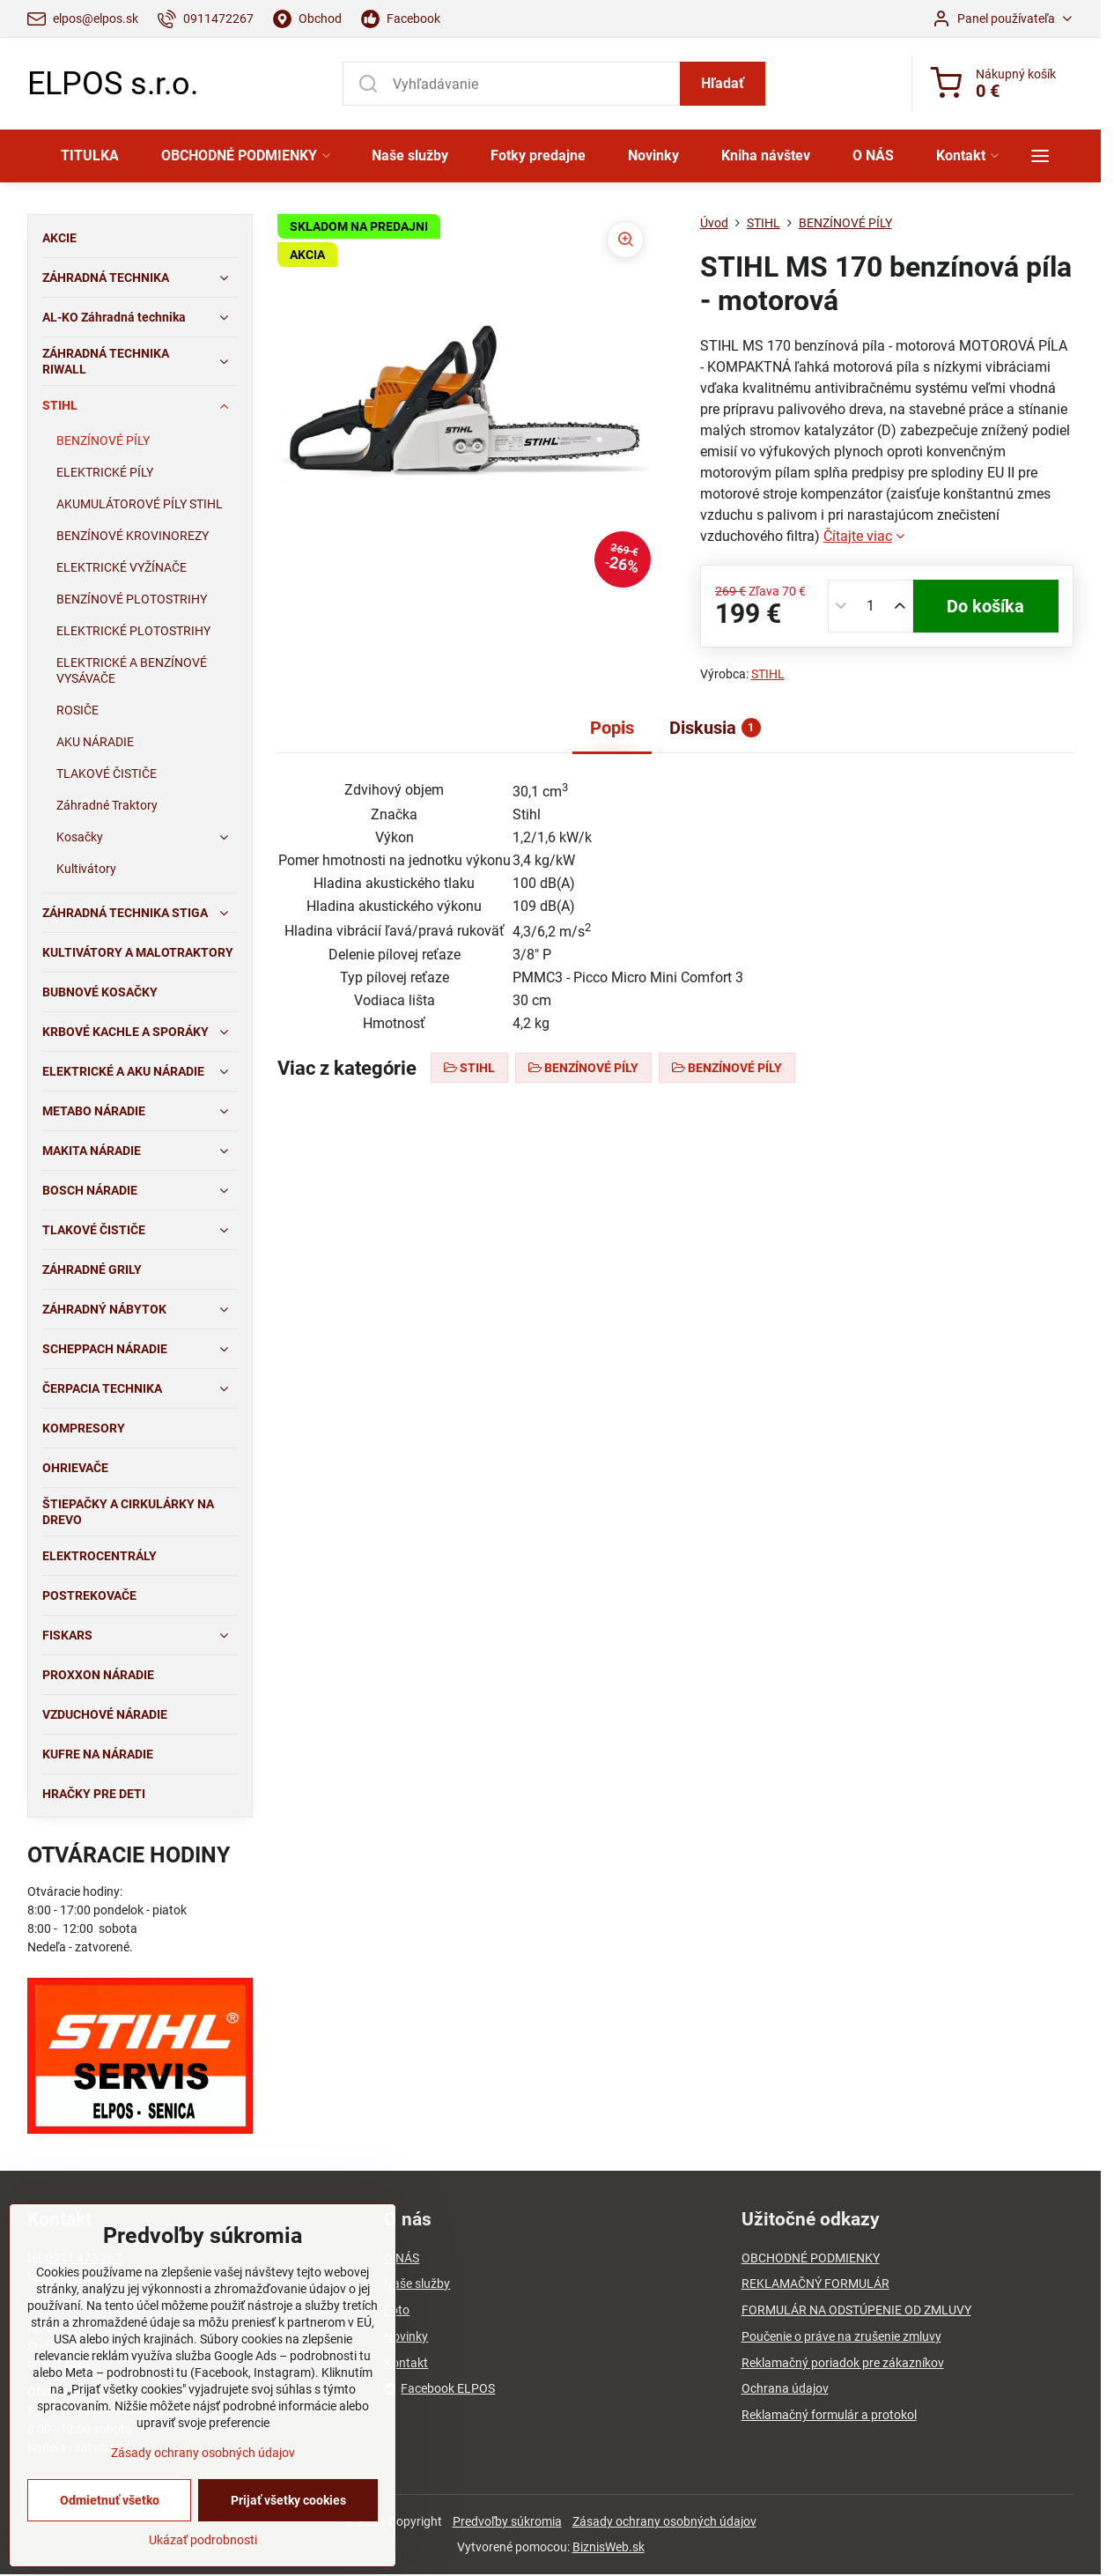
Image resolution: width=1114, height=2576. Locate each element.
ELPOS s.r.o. (112, 84)
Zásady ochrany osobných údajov (664, 2521)
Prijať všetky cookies (288, 2500)
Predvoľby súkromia (507, 2521)
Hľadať (722, 83)
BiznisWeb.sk (608, 2547)
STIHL (768, 674)
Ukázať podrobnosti (203, 2540)
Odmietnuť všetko (109, 2500)
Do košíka (985, 606)
